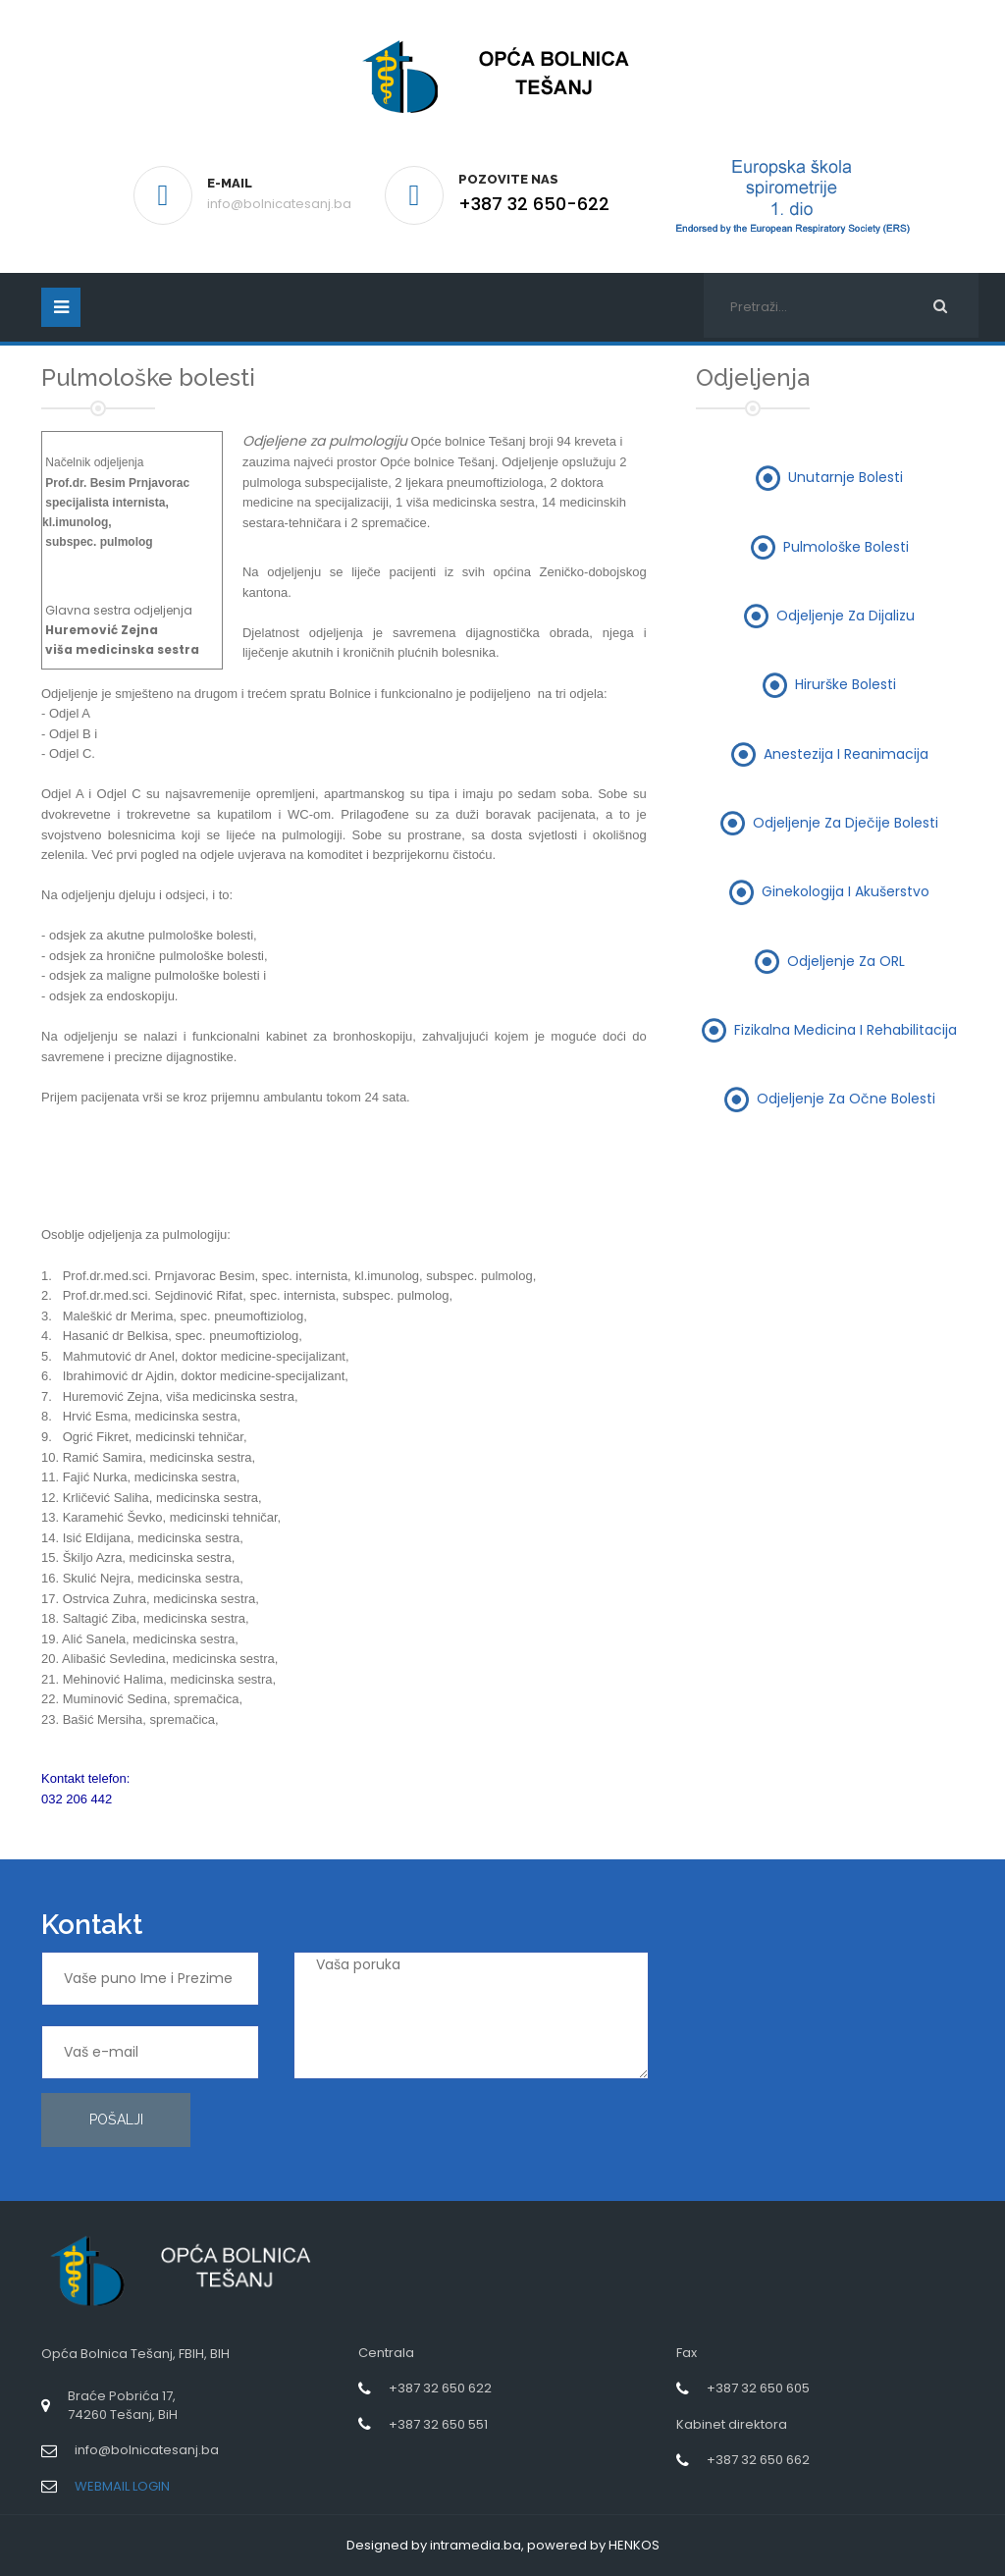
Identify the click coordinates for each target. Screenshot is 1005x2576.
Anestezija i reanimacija (846, 753)
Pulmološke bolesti (846, 546)
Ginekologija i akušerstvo (845, 891)
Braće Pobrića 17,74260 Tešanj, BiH (123, 2405)
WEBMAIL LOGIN (122, 2486)
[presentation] (763, 2022)
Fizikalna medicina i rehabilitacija (845, 1029)
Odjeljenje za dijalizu (845, 615)
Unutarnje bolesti (845, 477)
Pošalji (116, 2119)
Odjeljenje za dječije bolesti (845, 822)
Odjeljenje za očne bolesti (846, 1098)
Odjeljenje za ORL (846, 960)
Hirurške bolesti (845, 684)
